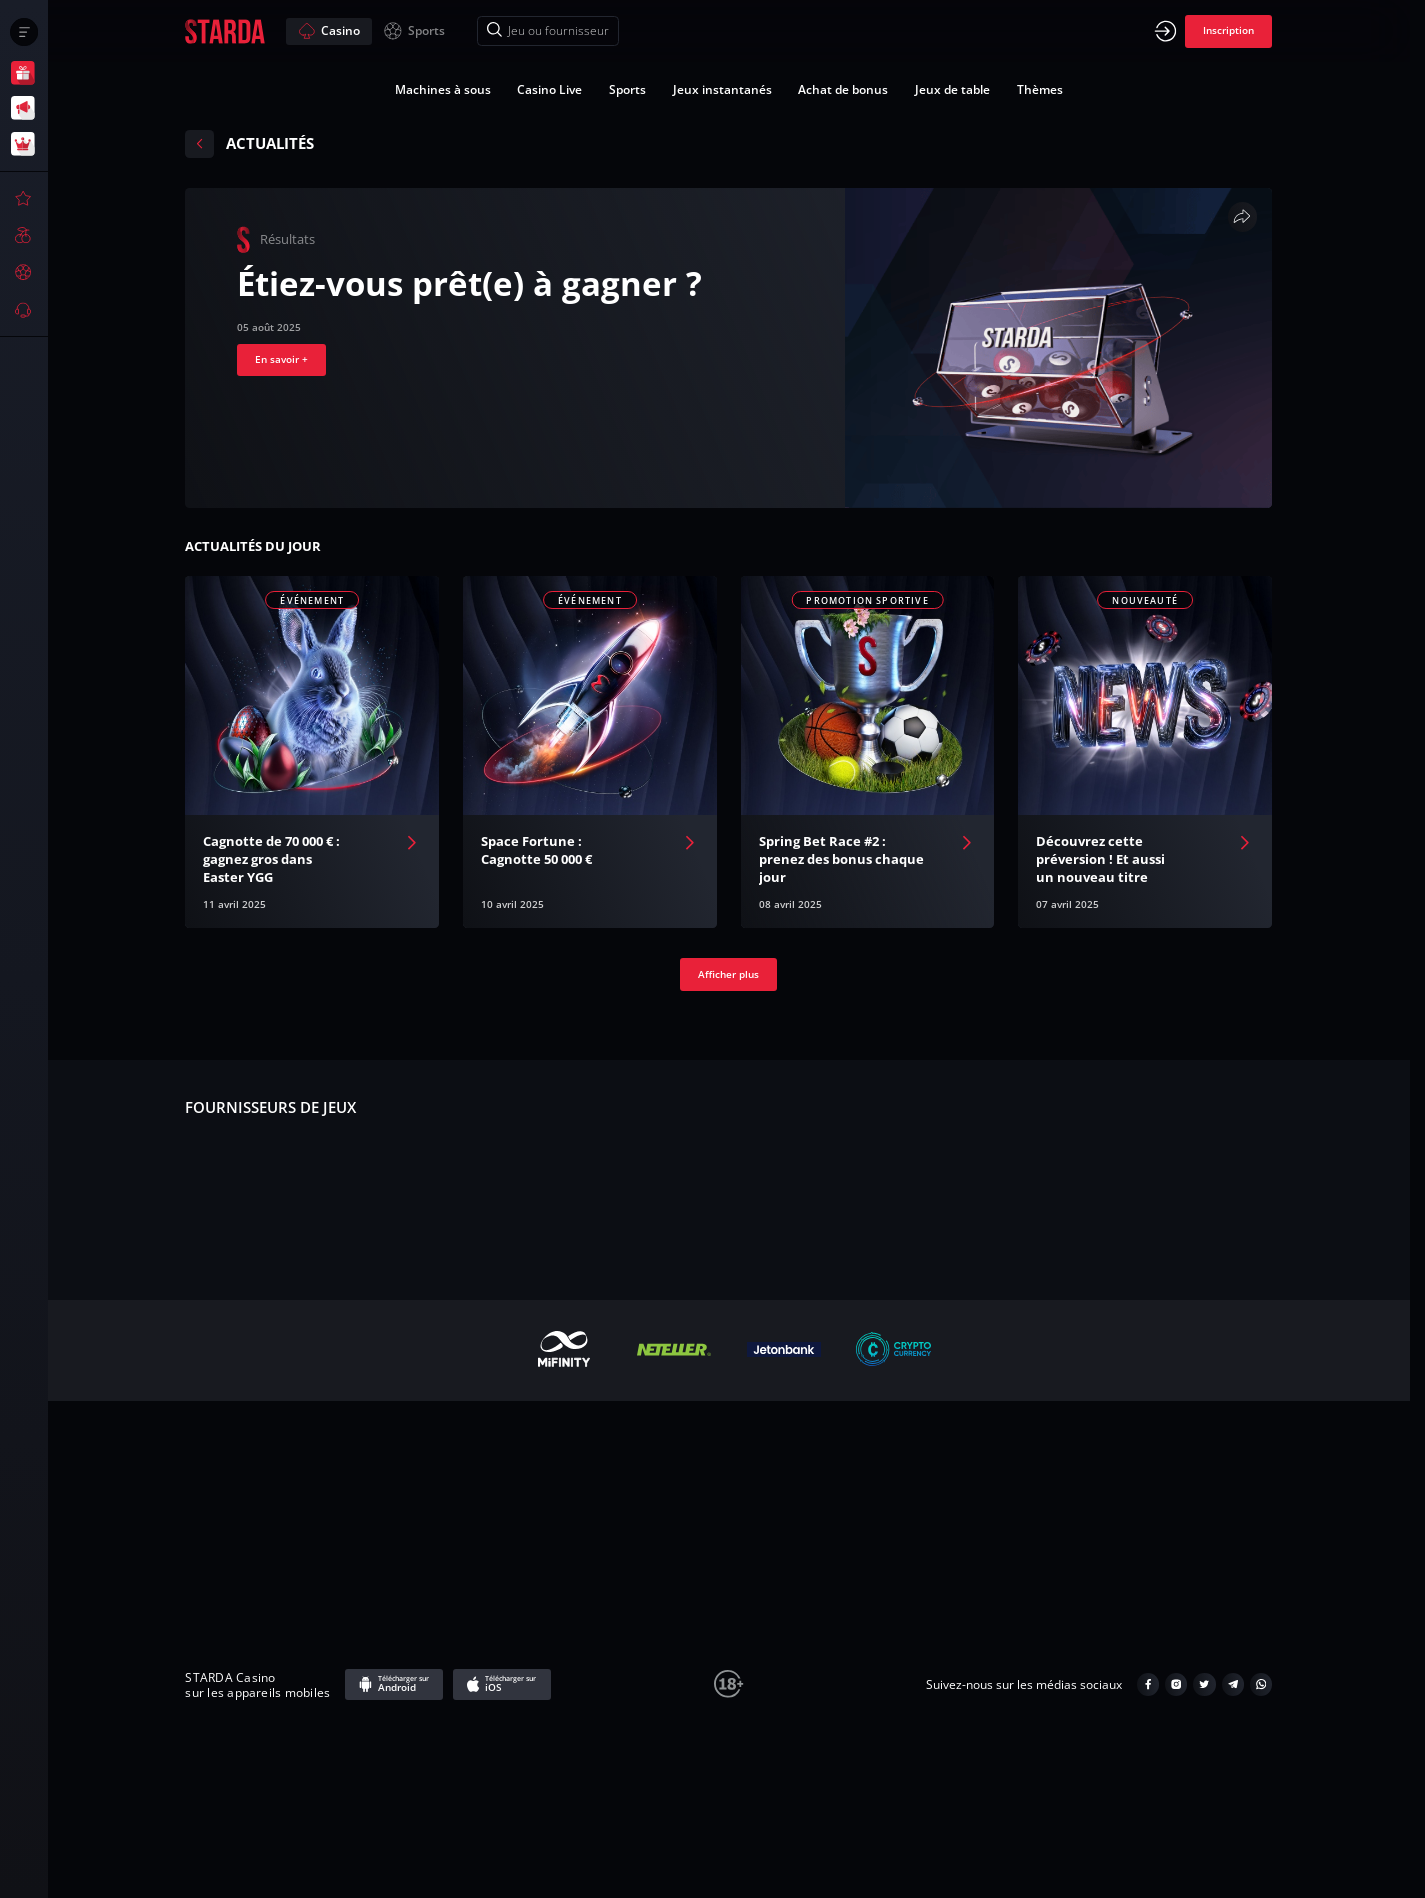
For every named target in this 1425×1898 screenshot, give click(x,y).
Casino (329, 31)
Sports (414, 31)
